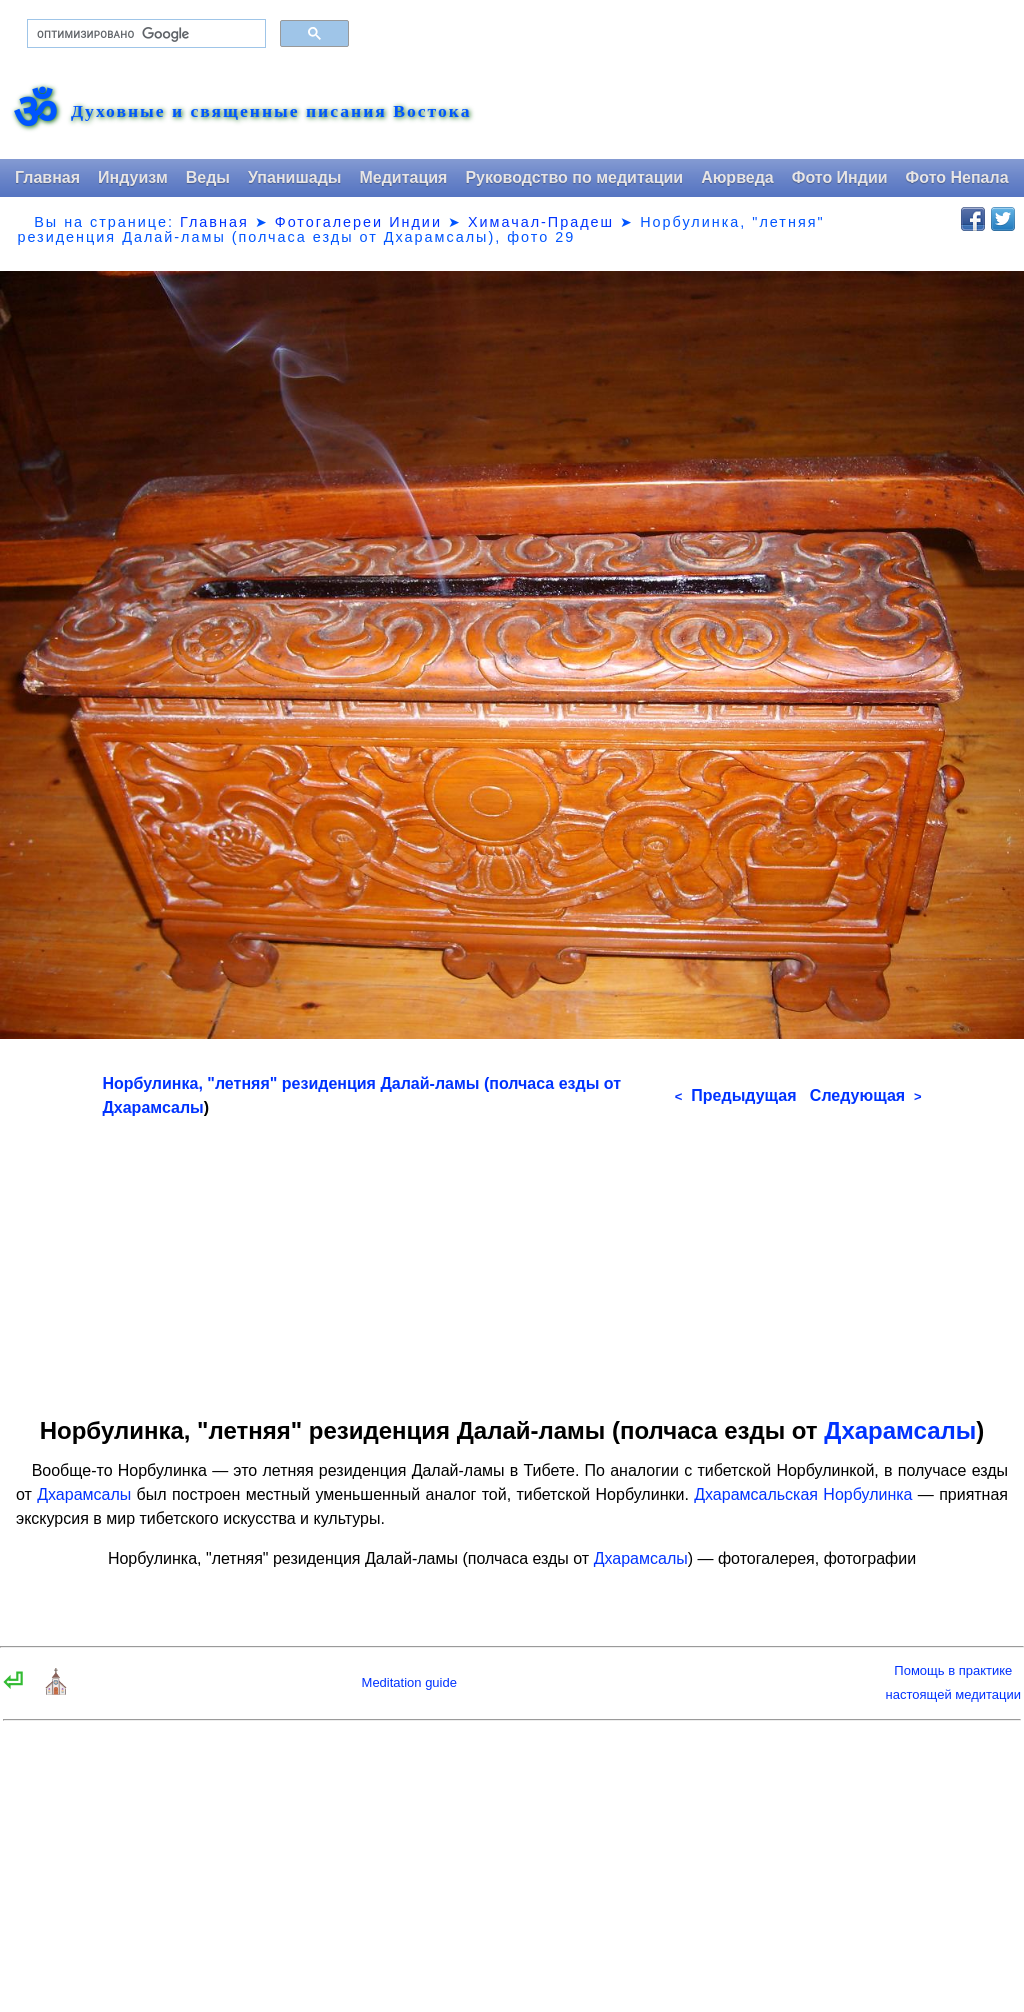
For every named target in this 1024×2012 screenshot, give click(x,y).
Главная (47, 177)
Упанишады (294, 177)
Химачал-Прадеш (541, 222)
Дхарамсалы (152, 1107)
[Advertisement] (512, 1260)
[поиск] (144, 34)
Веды (208, 177)
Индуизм (133, 177)
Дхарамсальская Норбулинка (803, 1494)
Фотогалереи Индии (358, 222)
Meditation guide (409, 1682)
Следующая (866, 1095)
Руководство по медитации (574, 177)
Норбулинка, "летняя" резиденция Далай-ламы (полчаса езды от (361, 1083)
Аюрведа (737, 177)
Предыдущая (736, 1095)
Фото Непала (957, 177)
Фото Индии (840, 177)
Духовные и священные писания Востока (271, 112)
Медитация (403, 177)
